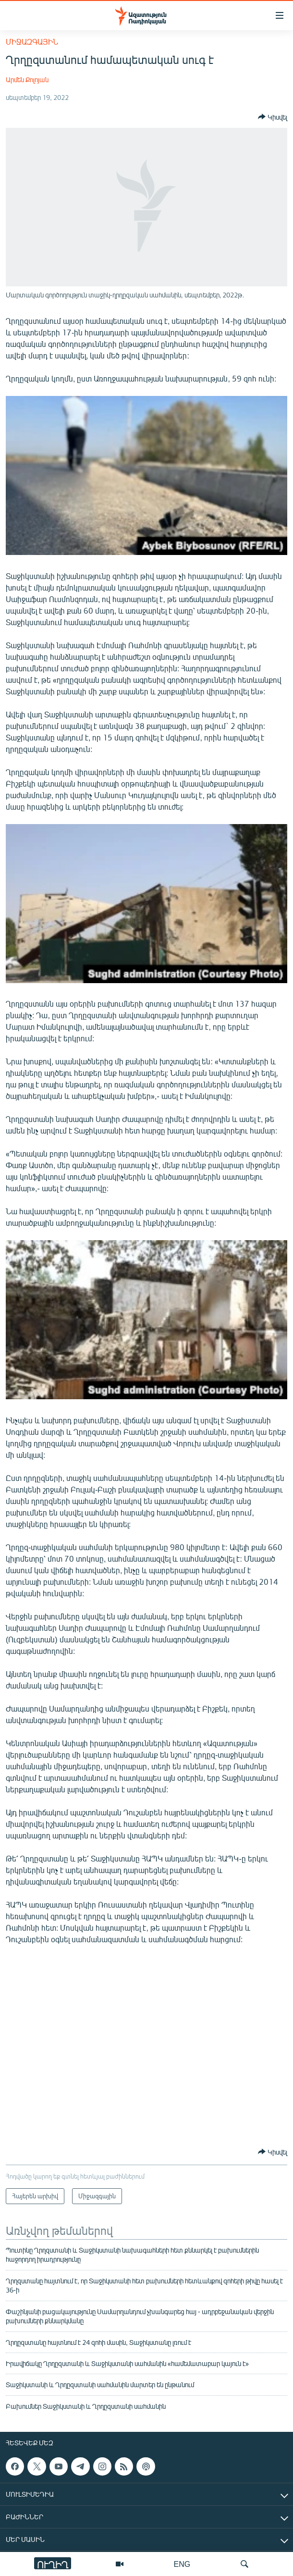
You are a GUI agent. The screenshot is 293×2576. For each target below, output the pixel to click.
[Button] (272, 117)
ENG (182, 2563)
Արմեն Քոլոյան (27, 79)
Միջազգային (32, 41)
